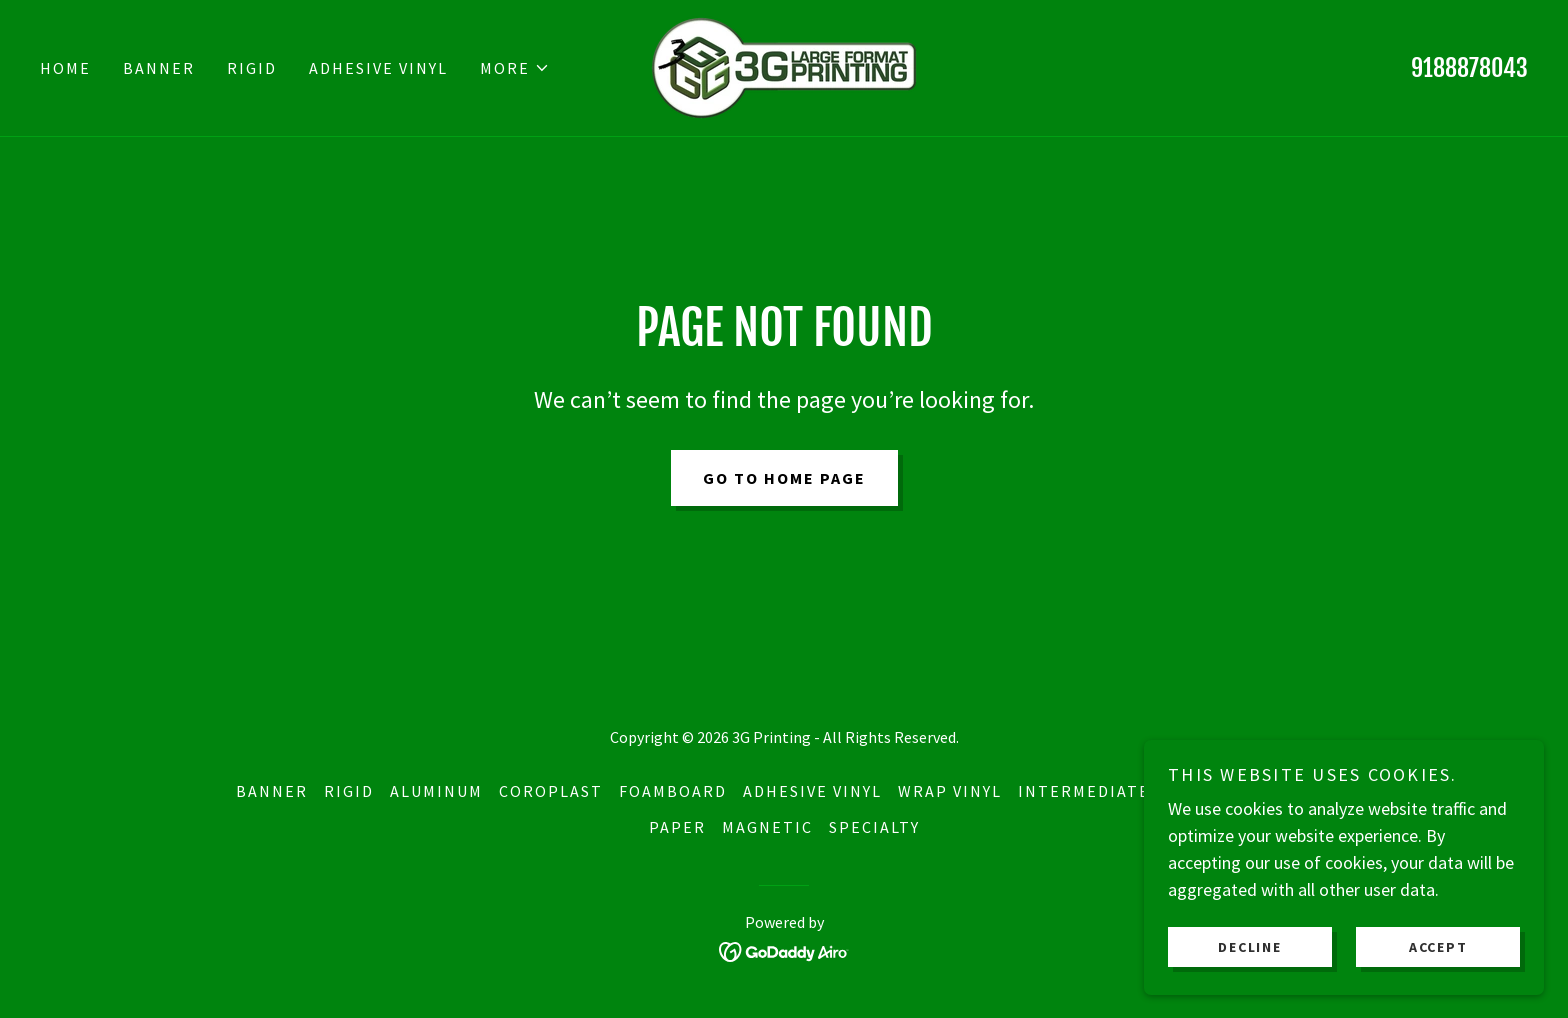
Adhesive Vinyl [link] (378, 68)
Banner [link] (159, 68)
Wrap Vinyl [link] (950, 791)
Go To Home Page (784, 478)
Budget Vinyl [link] (1270, 791)
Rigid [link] (252, 68)
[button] (515, 68)
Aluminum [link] (436, 791)
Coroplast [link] (551, 791)
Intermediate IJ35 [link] (1105, 791)
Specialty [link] (874, 827)
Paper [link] (677, 827)
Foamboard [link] (673, 791)
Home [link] (65, 68)
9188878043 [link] (1469, 68)
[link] (784, 65)
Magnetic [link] (767, 827)
